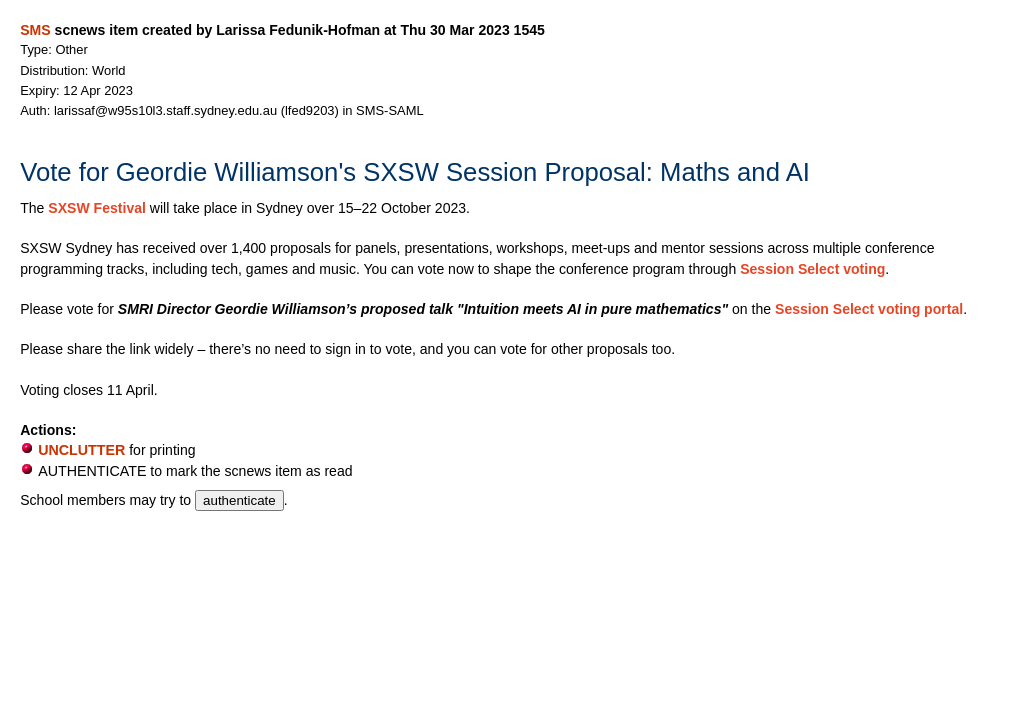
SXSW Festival (97, 208)
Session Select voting (812, 269)
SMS (35, 30)
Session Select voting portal (869, 309)
